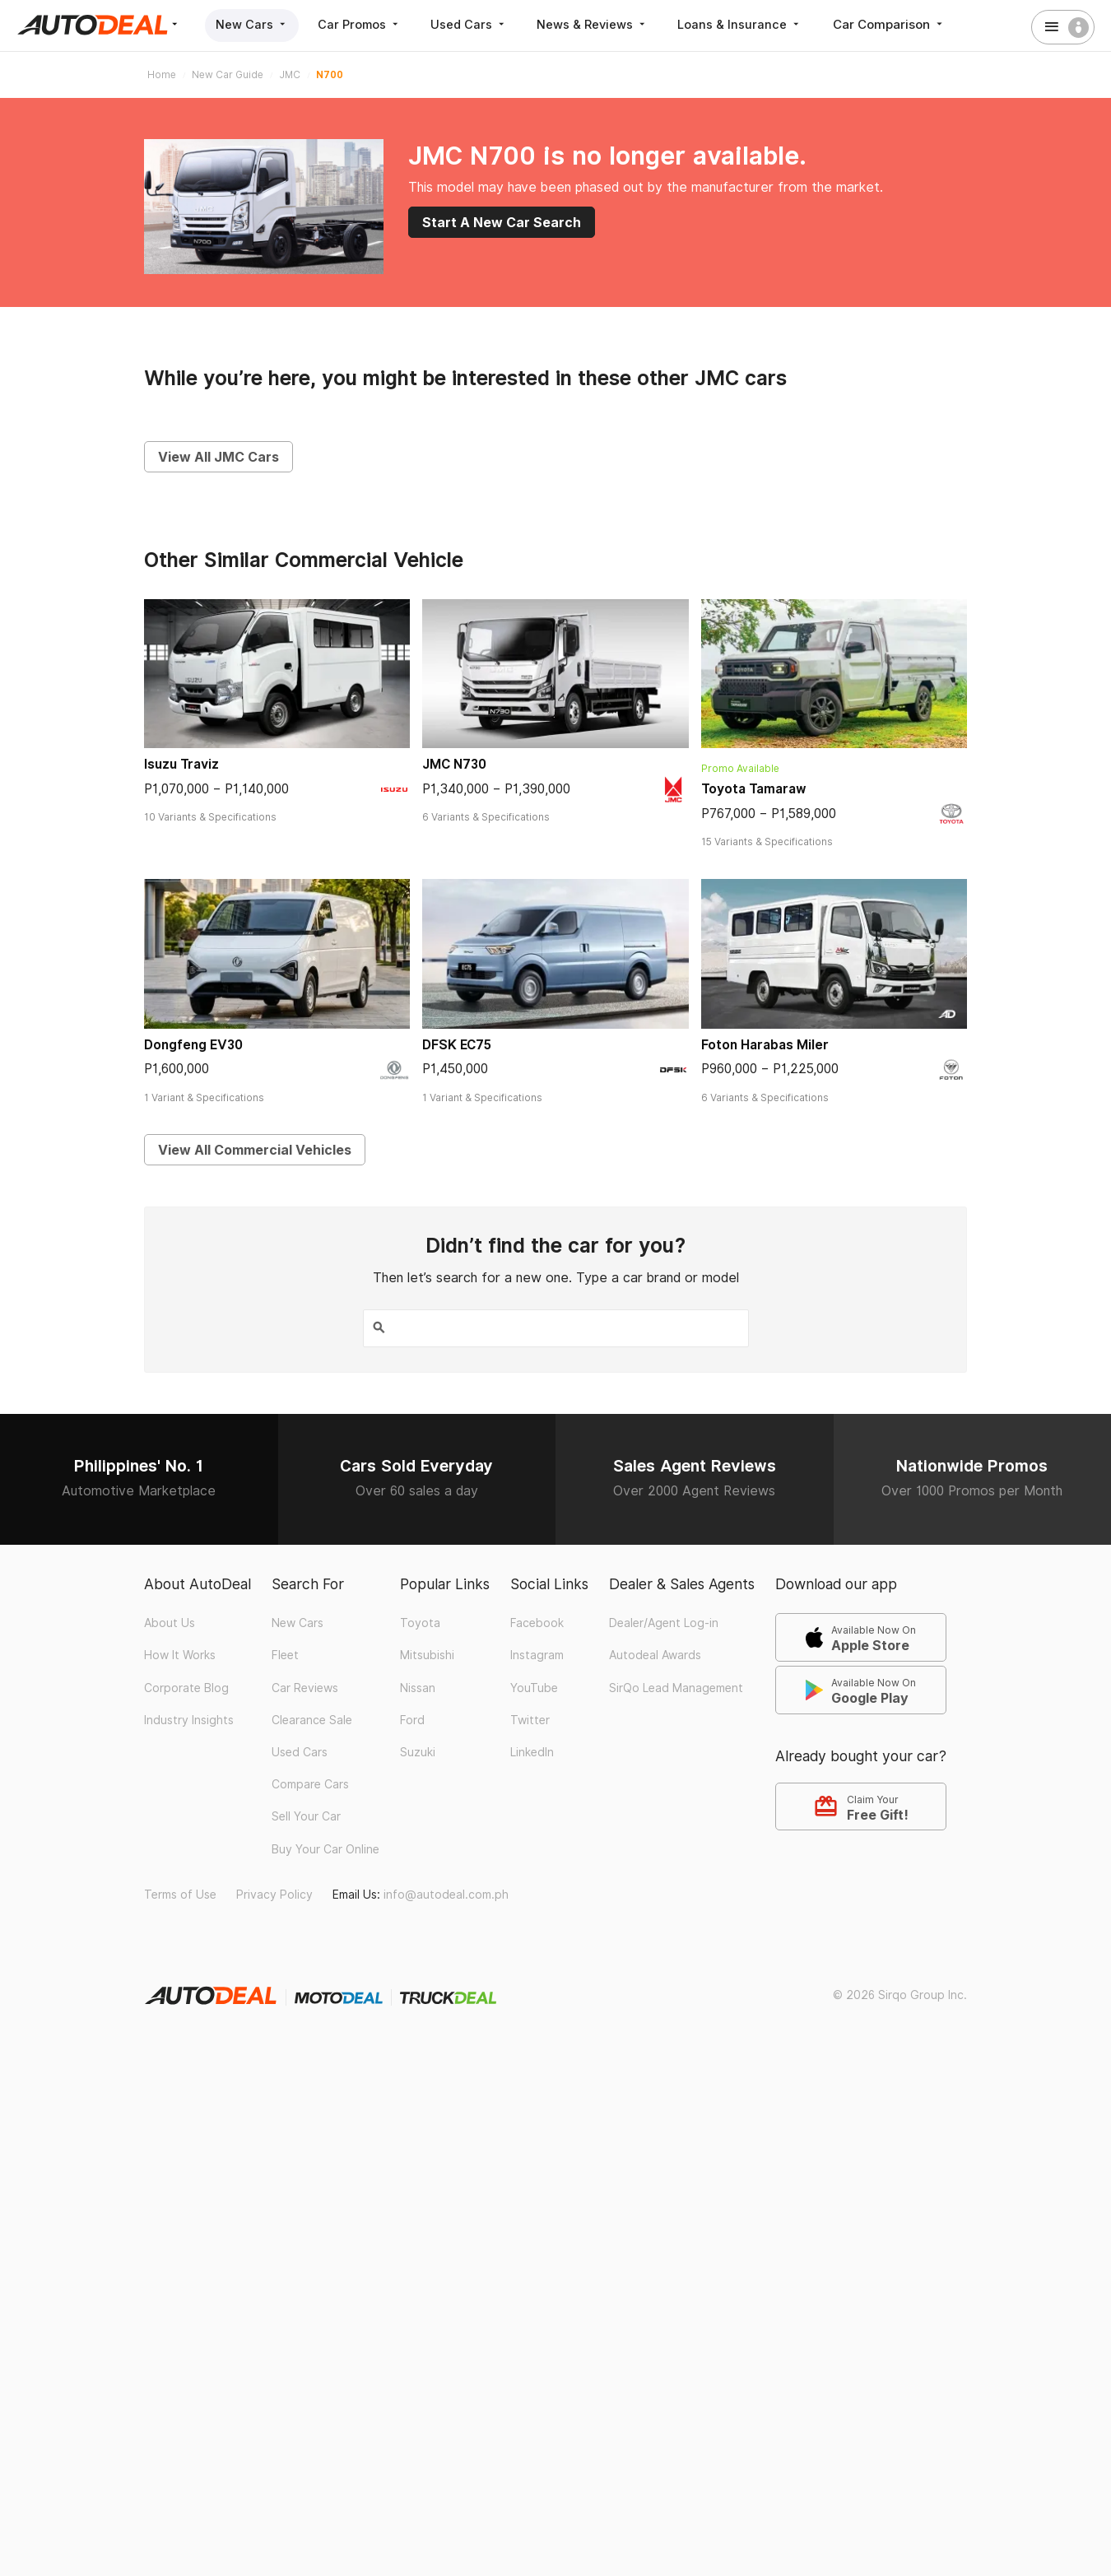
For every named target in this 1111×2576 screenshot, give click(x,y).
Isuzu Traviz (181, 764)
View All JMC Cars (218, 457)
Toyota (420, 1621)
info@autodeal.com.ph (446, 1892)
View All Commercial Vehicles (254, 1150)
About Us (169, 1621)
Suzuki (417, 1750)
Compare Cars (310, 1782)
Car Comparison (914, 24)
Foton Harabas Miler (765, 1045)
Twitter (530, 1718)
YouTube (534, 1685)
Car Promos (367, 24)
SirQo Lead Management (676, 1685)
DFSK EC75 (456, 1045)
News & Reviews (610, 24)
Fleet (285, 1653)
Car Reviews (305, 1685)
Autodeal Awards (655, 1653)
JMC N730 (454, 764)
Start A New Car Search (501, 222)
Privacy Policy (274, 1892)
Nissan (417, 1685)
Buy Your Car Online (325, 1846)
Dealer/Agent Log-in (663, 1621)
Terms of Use (180, 1892)
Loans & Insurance (762, 24)
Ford (412, 1718)
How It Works (180, 1653)
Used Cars (482, 24)
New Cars (254, 24)
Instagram (537, 1653)
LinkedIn (532, 1750)
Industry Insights (189, 1718)
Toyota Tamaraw (754, 789)
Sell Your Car (306, 1814)
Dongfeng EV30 (193, 1045)
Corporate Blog (186, 1685)
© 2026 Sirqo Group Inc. (900, 1992)
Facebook (537, 1621)
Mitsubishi (427, 1653)
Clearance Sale (312, 1718)
